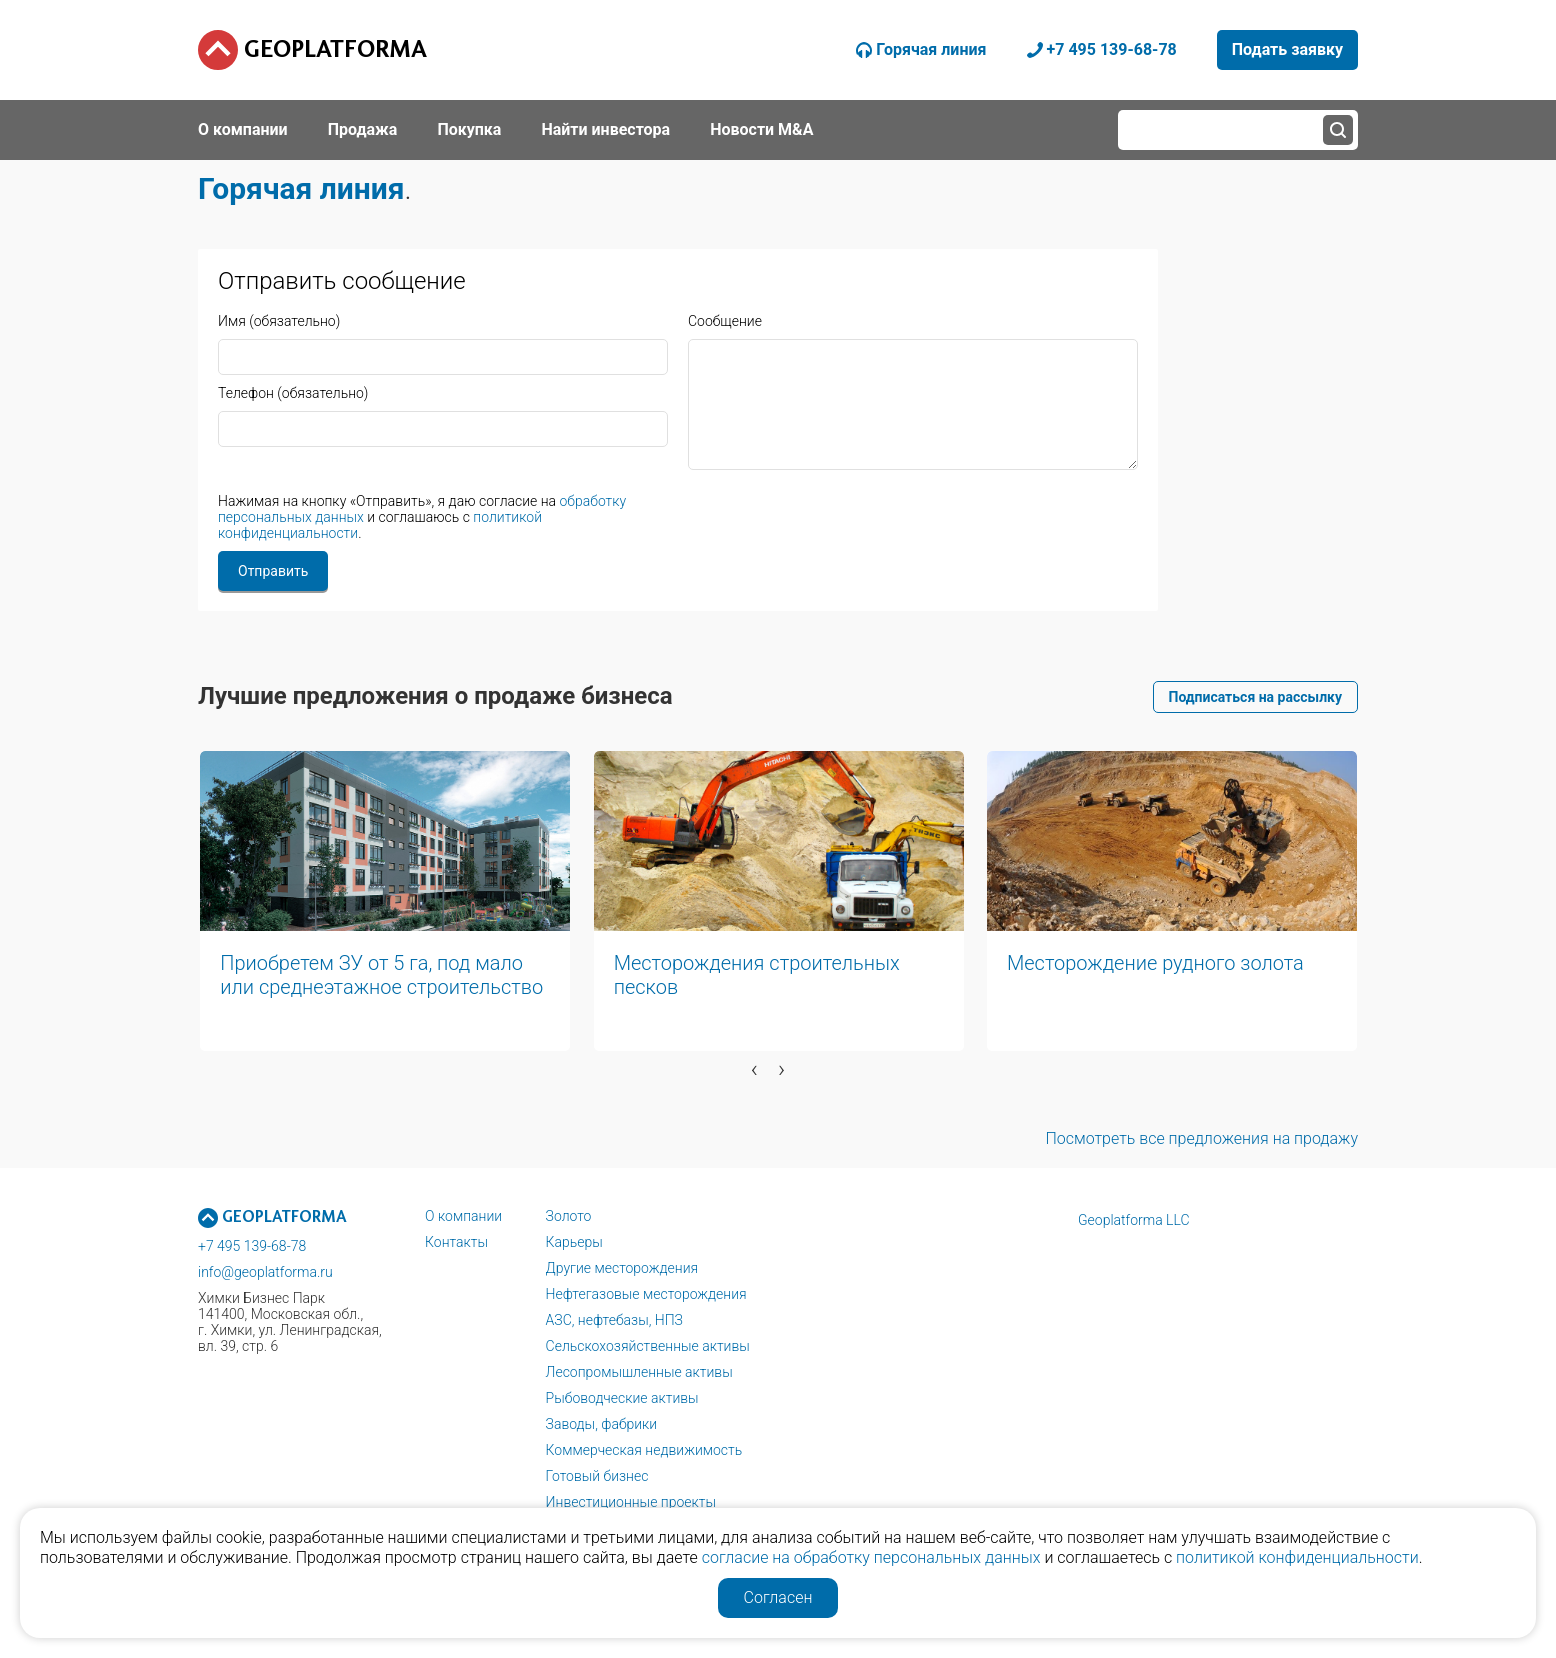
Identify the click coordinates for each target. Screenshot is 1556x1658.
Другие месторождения (622, 1268)
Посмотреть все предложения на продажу (1201, 1138)
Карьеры (574, 1242)
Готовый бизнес (597, 1476)
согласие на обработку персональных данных (871, 1557)
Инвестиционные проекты (631, 1502)
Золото (569, 1216)
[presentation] (754, 1069)
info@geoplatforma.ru (265, 1272)
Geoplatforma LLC (1134, 1220)
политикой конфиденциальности (1297, 1557)
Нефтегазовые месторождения (646, 1294)
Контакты (456, 1242)
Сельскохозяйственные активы (648, 1346)
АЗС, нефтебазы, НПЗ (614, 1320)
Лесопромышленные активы (639, 1372)
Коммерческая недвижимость (644, 1450)
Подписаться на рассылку (1255, 697)
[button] (588, 1100)
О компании (463, 1216)
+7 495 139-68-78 (252, 1246)
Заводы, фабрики (602, 1424)
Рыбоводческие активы (622, 1398)
